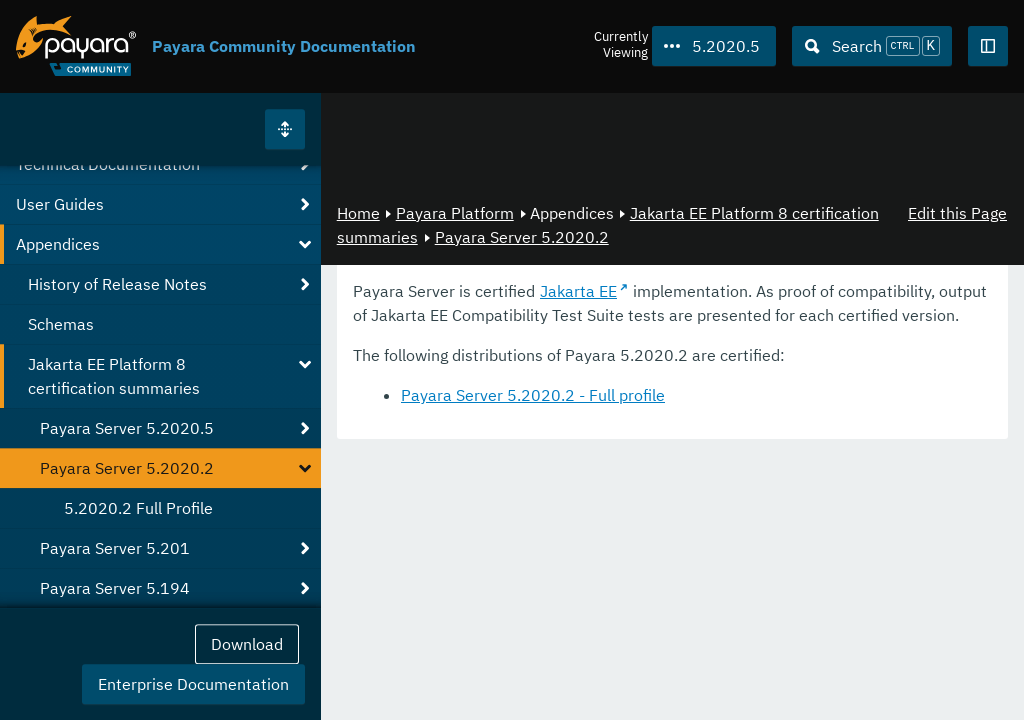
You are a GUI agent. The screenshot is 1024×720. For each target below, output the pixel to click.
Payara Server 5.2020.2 (522, 237)
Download (247, 644)
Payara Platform (455, 213)
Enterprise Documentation (193, 684)
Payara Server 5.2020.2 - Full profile (533, 395)
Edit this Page (957, 213)
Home (358, 213)
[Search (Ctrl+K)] (872, 46)
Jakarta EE (578, 291)
